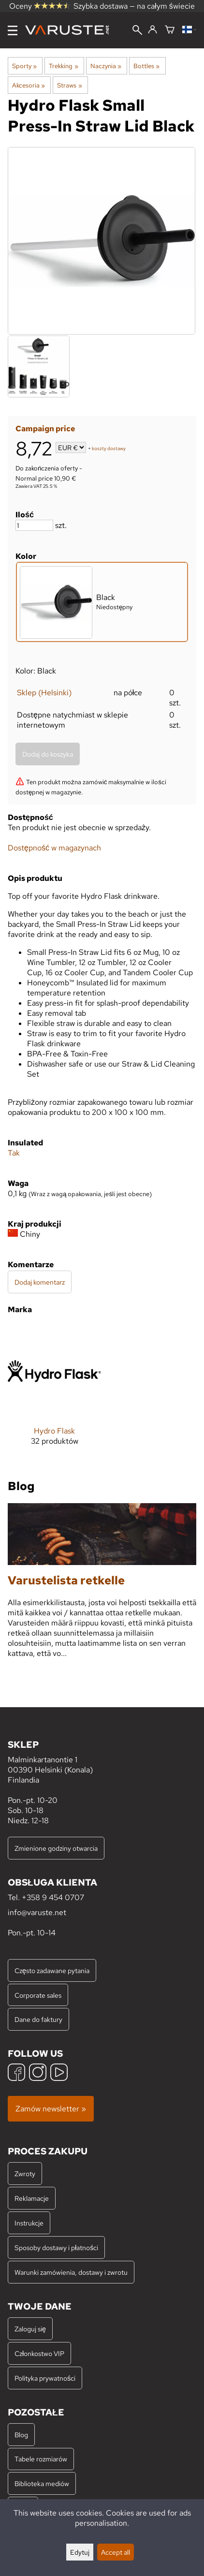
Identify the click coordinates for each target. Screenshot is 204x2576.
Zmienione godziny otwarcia (56, 1848)
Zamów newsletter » (50, 2109)
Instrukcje (29, 2222)
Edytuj (79, 2552)
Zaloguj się (30, 2328)
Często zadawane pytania (52, 1970)
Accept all (115, 2552)
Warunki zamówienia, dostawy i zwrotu (71, 2272)
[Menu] (12, 30)
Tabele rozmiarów (41, 2458)
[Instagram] (37, 2073)
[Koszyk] (170, 30)
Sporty (24, 65)
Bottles (146, 65)
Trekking (63, 65)
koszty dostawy (109, 448)
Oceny (39, 6)
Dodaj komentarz (40, 1282)
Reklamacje (32, 2198)
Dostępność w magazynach (54, 848)
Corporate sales (38, 1995)
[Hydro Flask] (54, 1393)
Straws (69, 85)
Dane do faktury (38, 2019)
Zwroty (25, 2173)
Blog (21, 2434)
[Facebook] (16, 2073)
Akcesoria (28, 85)
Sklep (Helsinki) (44, 693)
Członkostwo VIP (39, 2353)
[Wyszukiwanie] (137, 31)
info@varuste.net (37, 1912)
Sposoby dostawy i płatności (56, 2247)
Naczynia (105, 65)
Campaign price (45, 429)
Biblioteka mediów (42, 2483)
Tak (14, 1153)
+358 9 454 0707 (53, 1897)
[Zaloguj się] (152, 30)
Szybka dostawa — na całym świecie (134, 6)
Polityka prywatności (45, 2378)
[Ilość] (34, 525)
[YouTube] (59, 2073)
